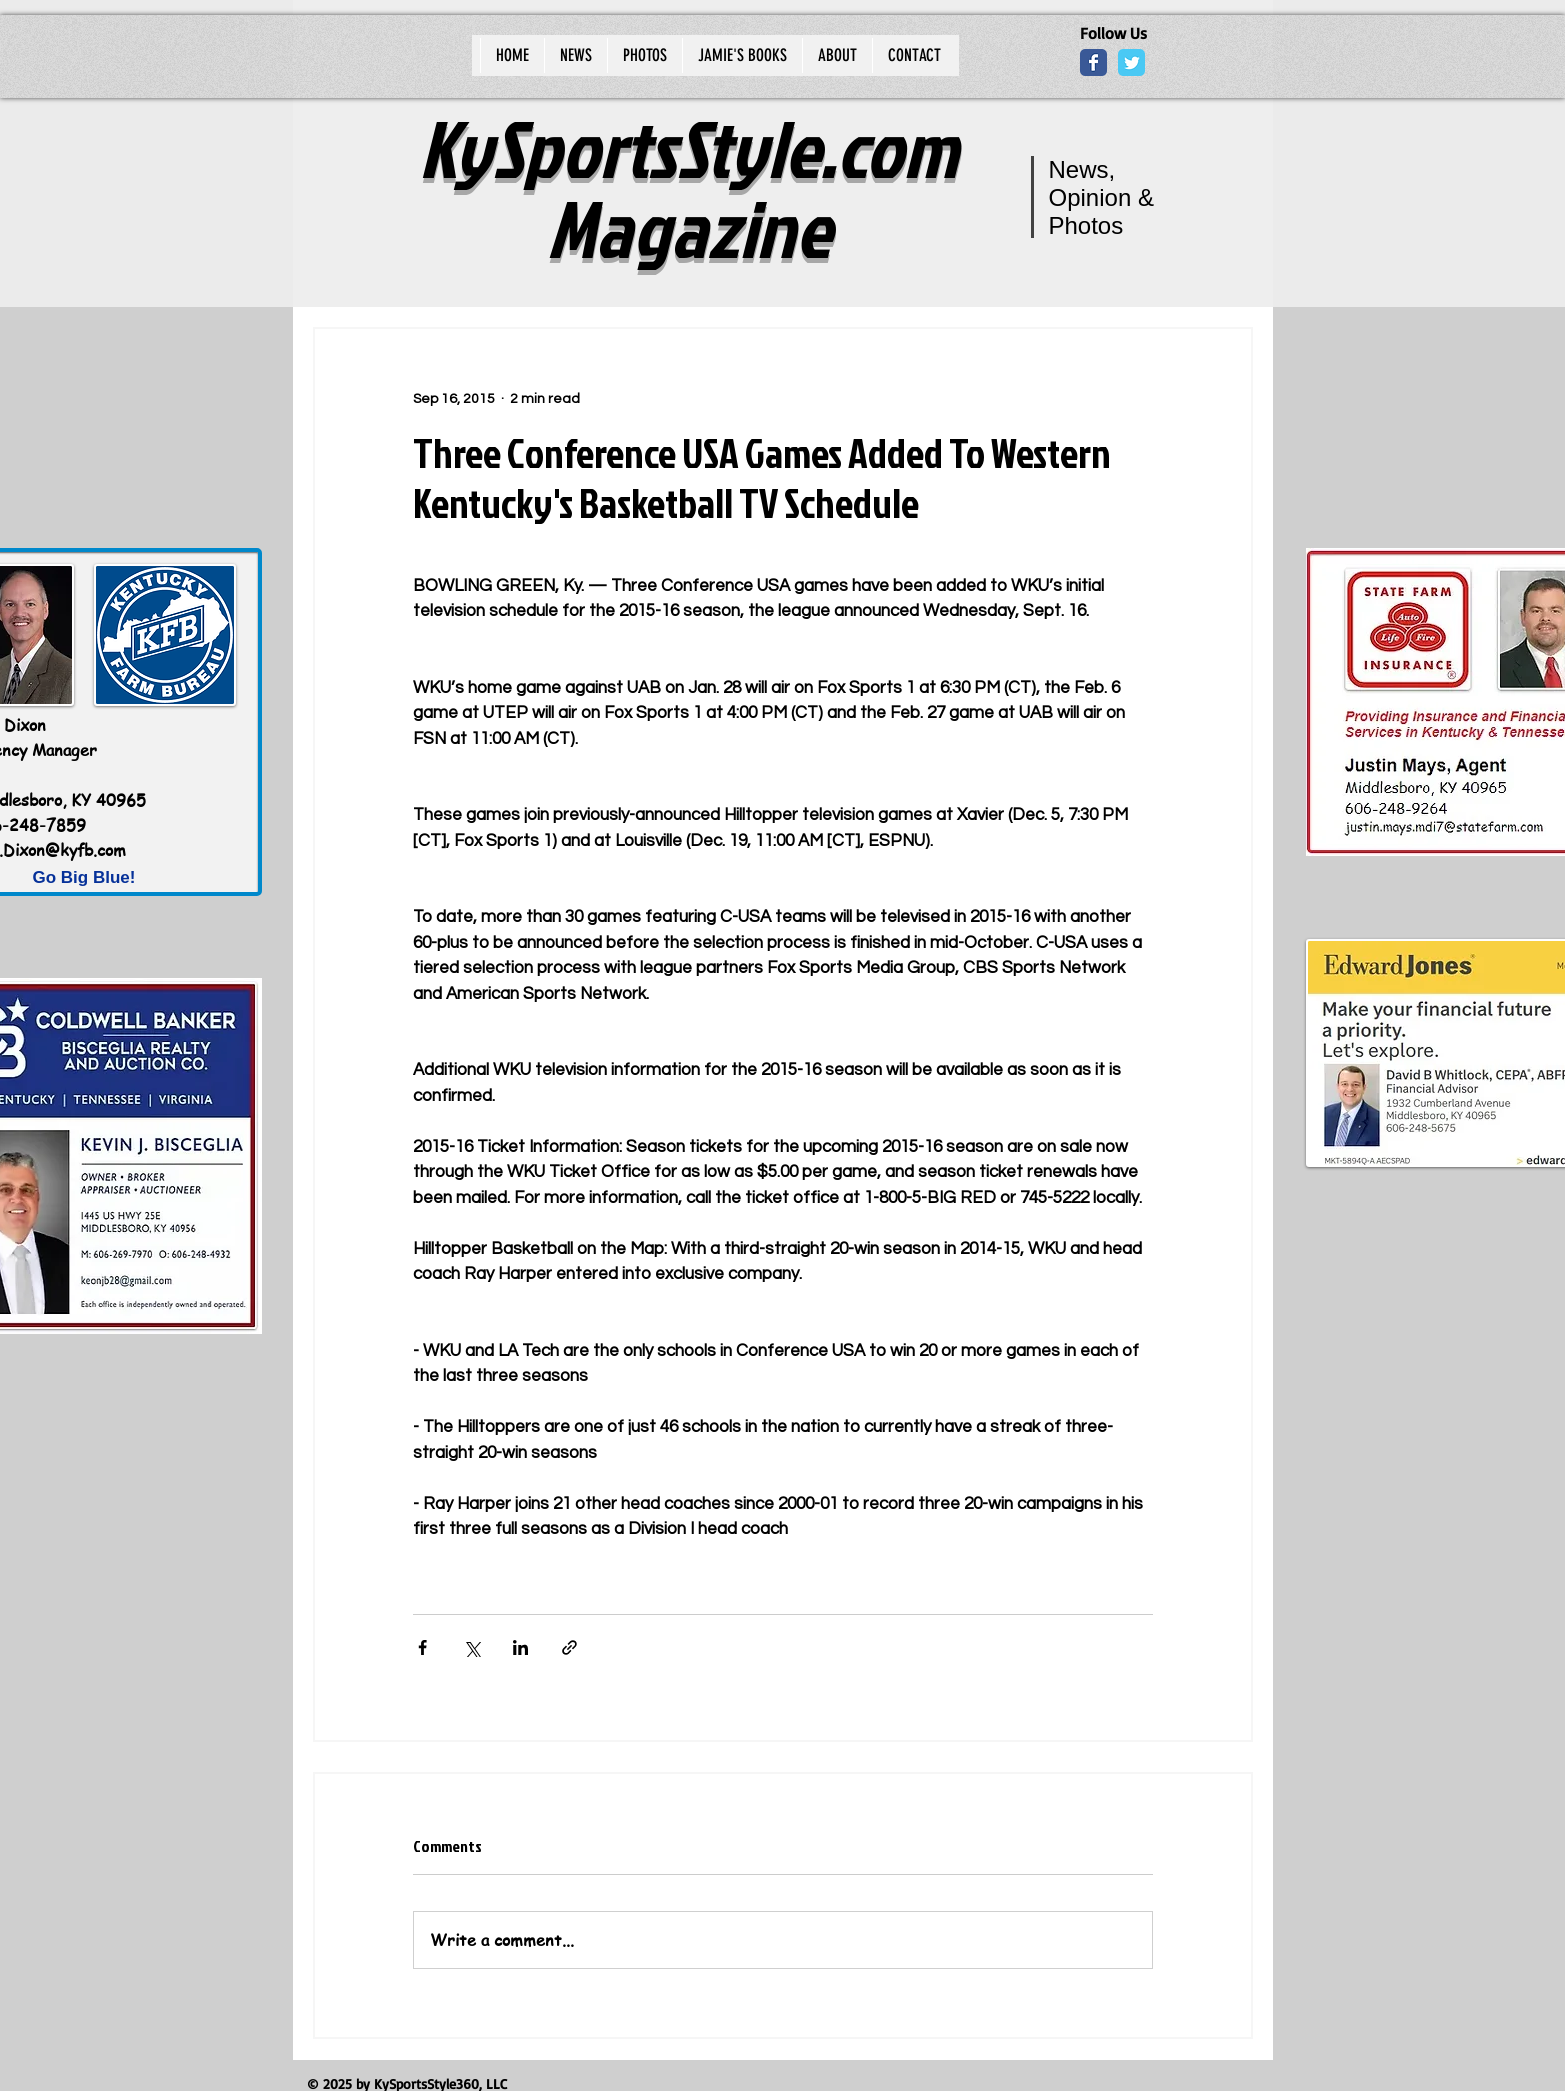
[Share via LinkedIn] (520, 1647)
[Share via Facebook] (422, 1647)
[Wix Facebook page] (1093, 62)
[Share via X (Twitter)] (471, 1647)
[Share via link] (569, 1647)
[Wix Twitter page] (1131, 62)
